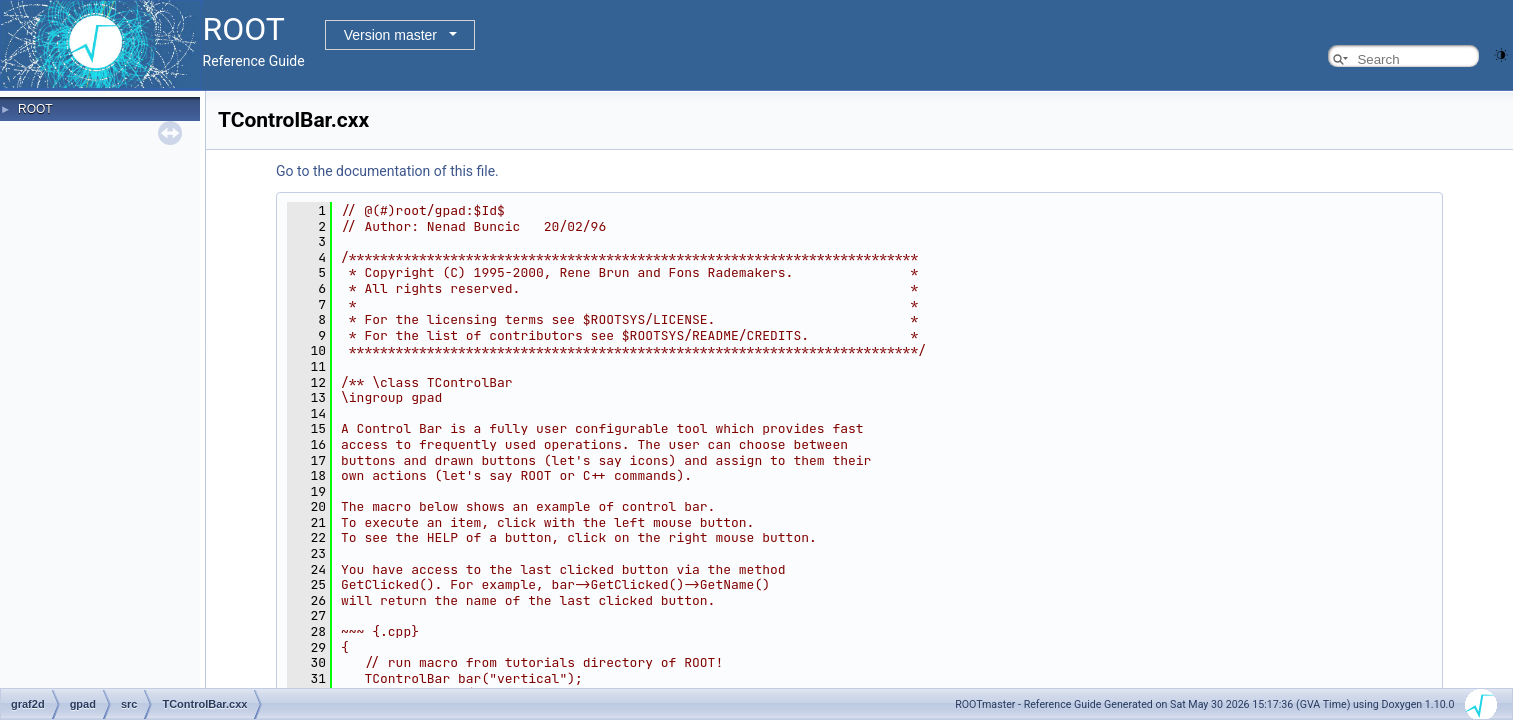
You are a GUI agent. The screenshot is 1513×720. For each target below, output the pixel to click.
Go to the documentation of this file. (387, 171)
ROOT (35, 109)
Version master (390, 35)
